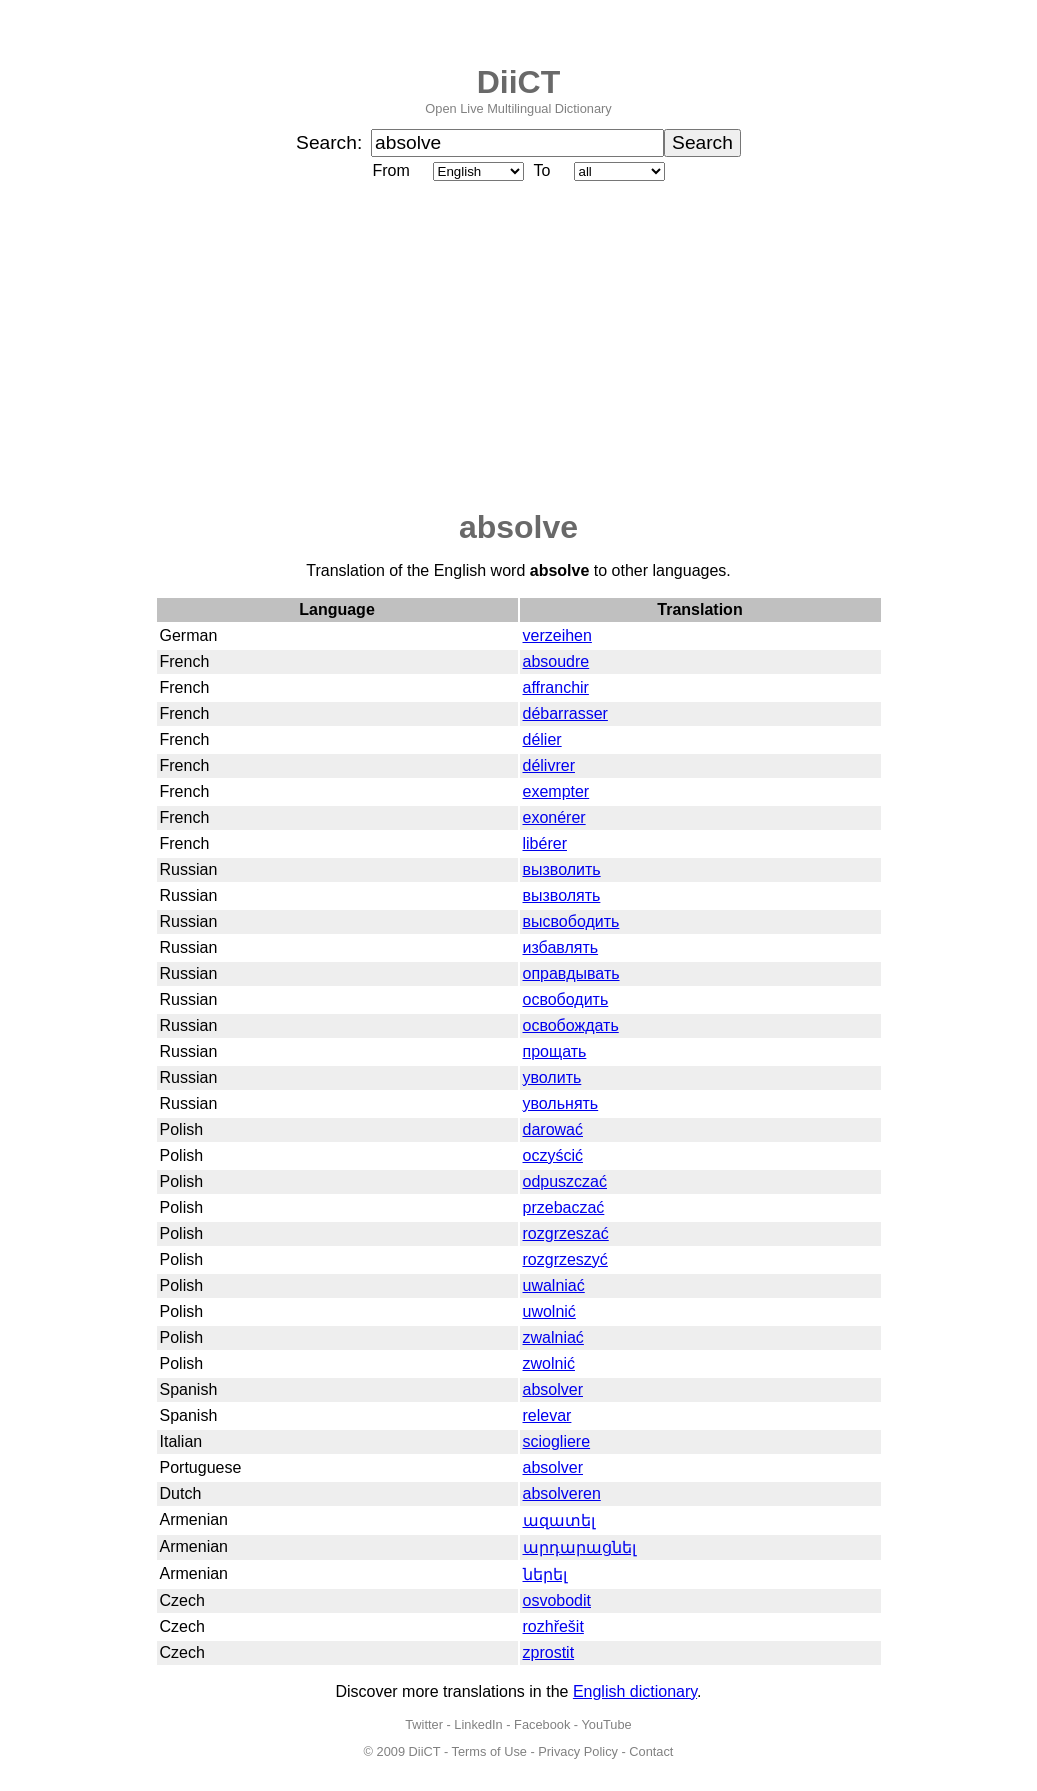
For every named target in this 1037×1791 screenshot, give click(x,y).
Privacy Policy (578, 1751)
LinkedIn (478, 1724)
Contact (651, 1751)
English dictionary (635, 1691)
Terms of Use (489, 1751)
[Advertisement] (519, 347)
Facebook (542, 1724)
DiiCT (519, 82)
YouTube (606, 1724)
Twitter (424, 1724)
